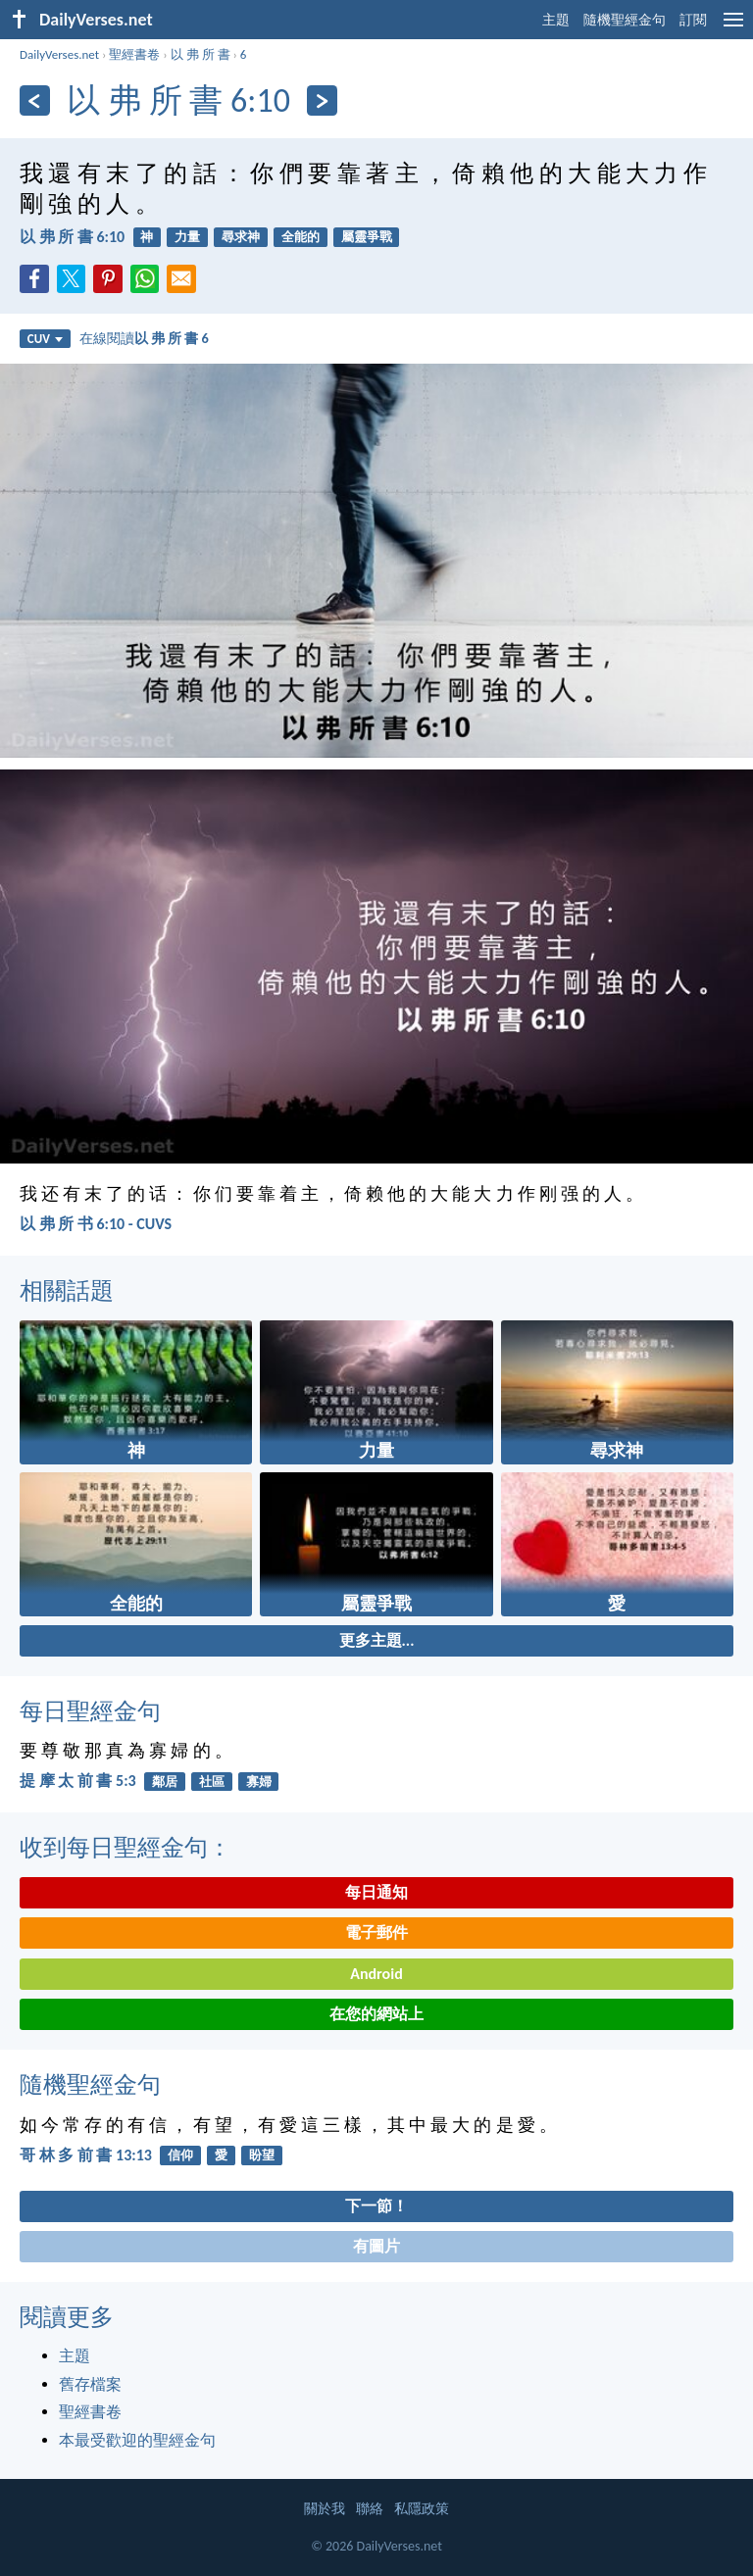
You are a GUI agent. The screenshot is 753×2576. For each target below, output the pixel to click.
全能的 (300, 236)
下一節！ (376, 2206)
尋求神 (241, 236)
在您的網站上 (376, 2014)
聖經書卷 (134, 54)
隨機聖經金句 (624, 20)
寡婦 (259, 1781)
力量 (187, 236)
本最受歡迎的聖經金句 (137, 2440)
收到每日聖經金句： (125, 1847)
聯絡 (369, 2509)
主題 (556, 20)
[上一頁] (35, 100)
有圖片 (376, 2246)
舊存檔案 (90, 2384)
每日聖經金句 (90, 1711)
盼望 (262, 2155)
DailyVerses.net (59, 54)
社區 (212, 1781)
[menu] (733, 27)
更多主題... (377, 1640)
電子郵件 (376, 1932)
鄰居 (164, 1781)
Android (376, 1973)
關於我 (324, 2509)
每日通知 (376, 1892)
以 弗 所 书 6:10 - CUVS (96, 1223)
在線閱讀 (144, 338)
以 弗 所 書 (200, 54)
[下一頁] (322, 100)
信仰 (180, 2155)
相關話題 (67, 1290)
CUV (45, 338)
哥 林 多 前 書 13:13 (86, 2155)
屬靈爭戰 (366, 236)
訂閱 (693, 20)
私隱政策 (421, 2509)
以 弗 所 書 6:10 (72, 236)
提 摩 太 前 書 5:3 (78, 1780)
